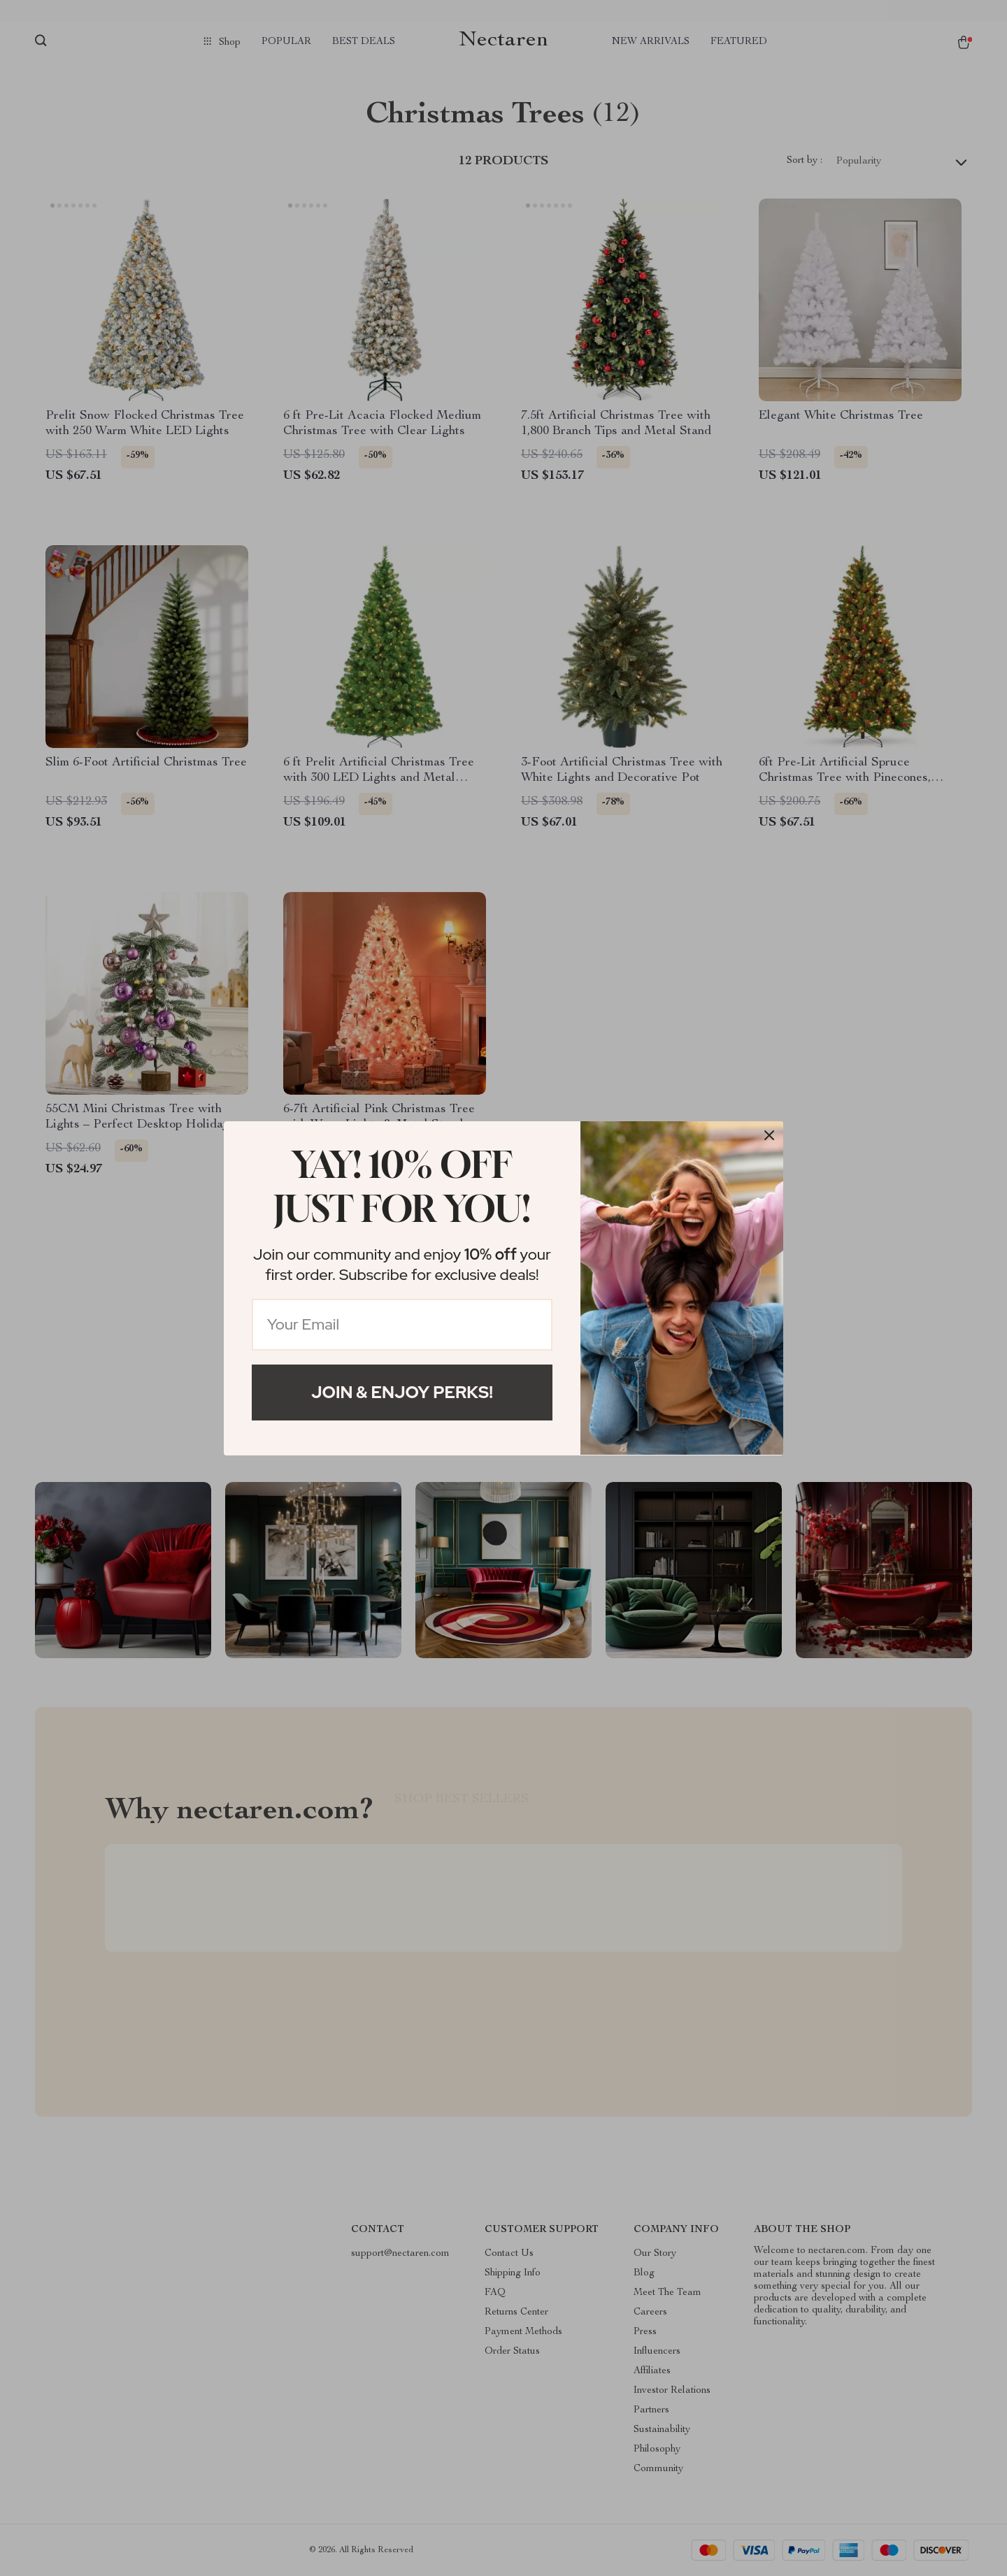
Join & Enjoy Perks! (402, 1392)
